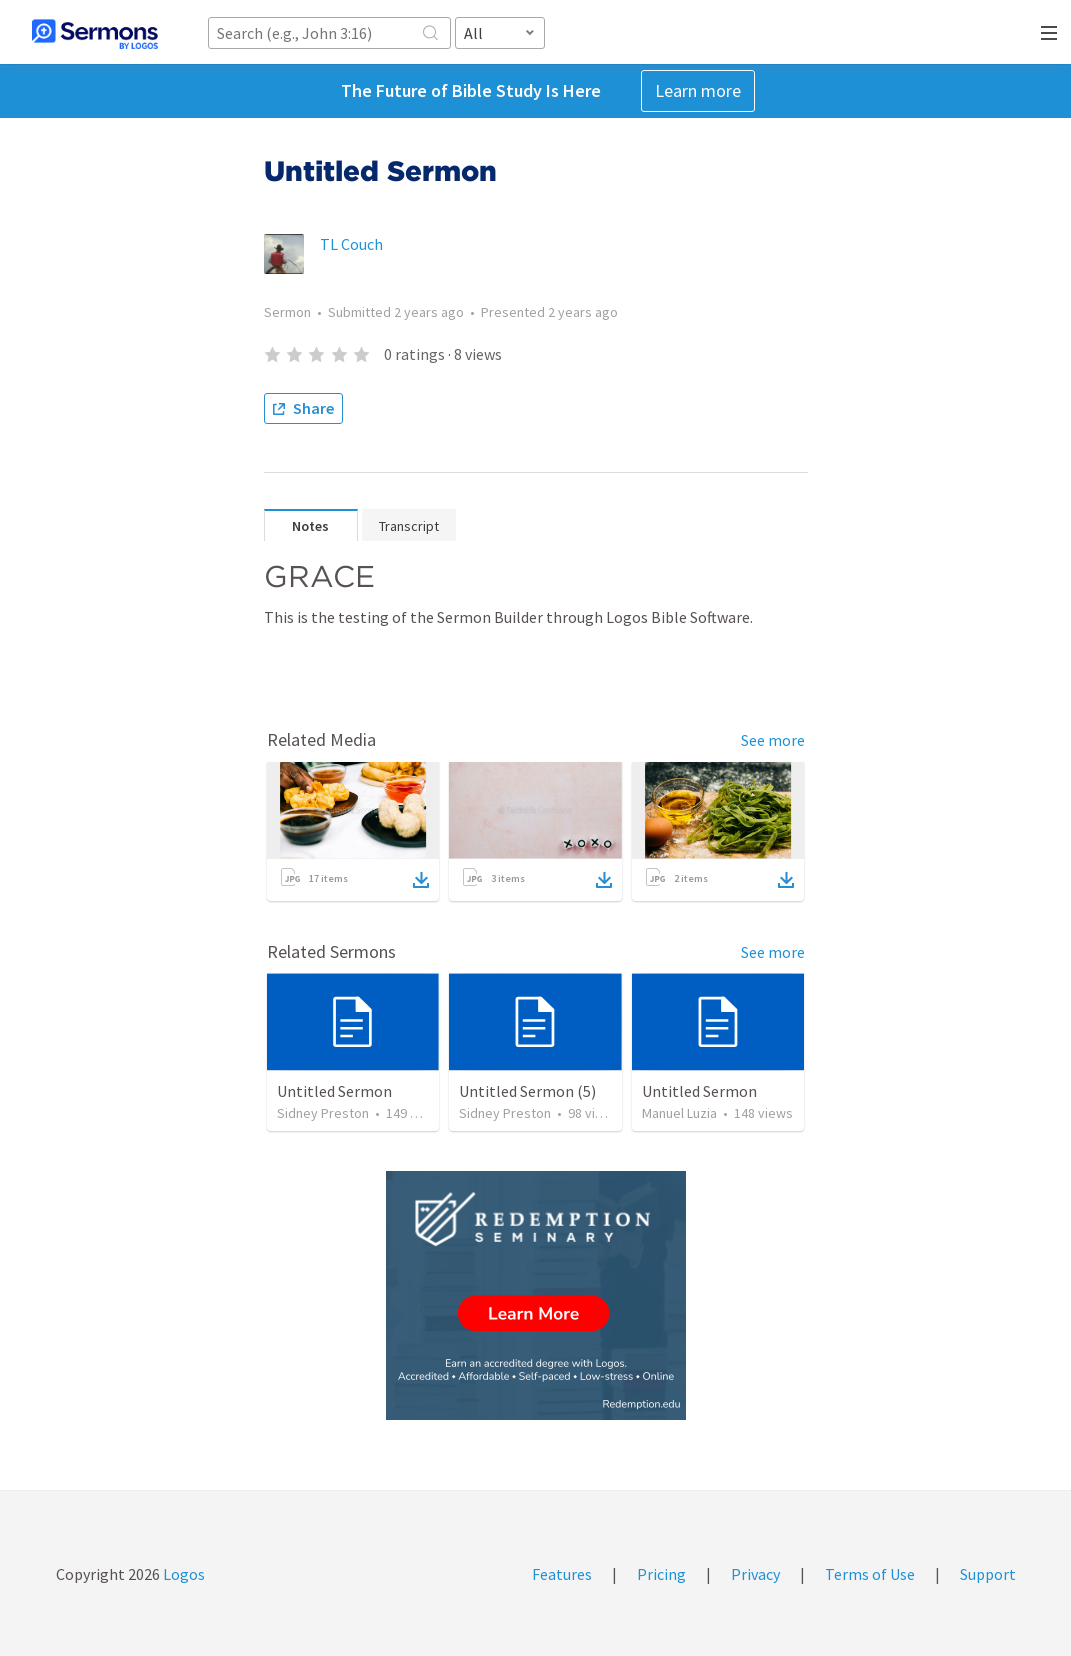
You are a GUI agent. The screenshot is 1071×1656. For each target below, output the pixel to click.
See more (773, 740)
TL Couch (351, 244)
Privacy (755, 1574)
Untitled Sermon (334, 1091)
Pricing (661, 1574)
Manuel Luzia (679, 1113)
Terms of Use (870, 1574)
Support (988, 1574)
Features (562, 1574)
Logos (182, 1574)
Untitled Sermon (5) (527, 1091)
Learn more (698, 90)
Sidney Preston (323, 1113)
